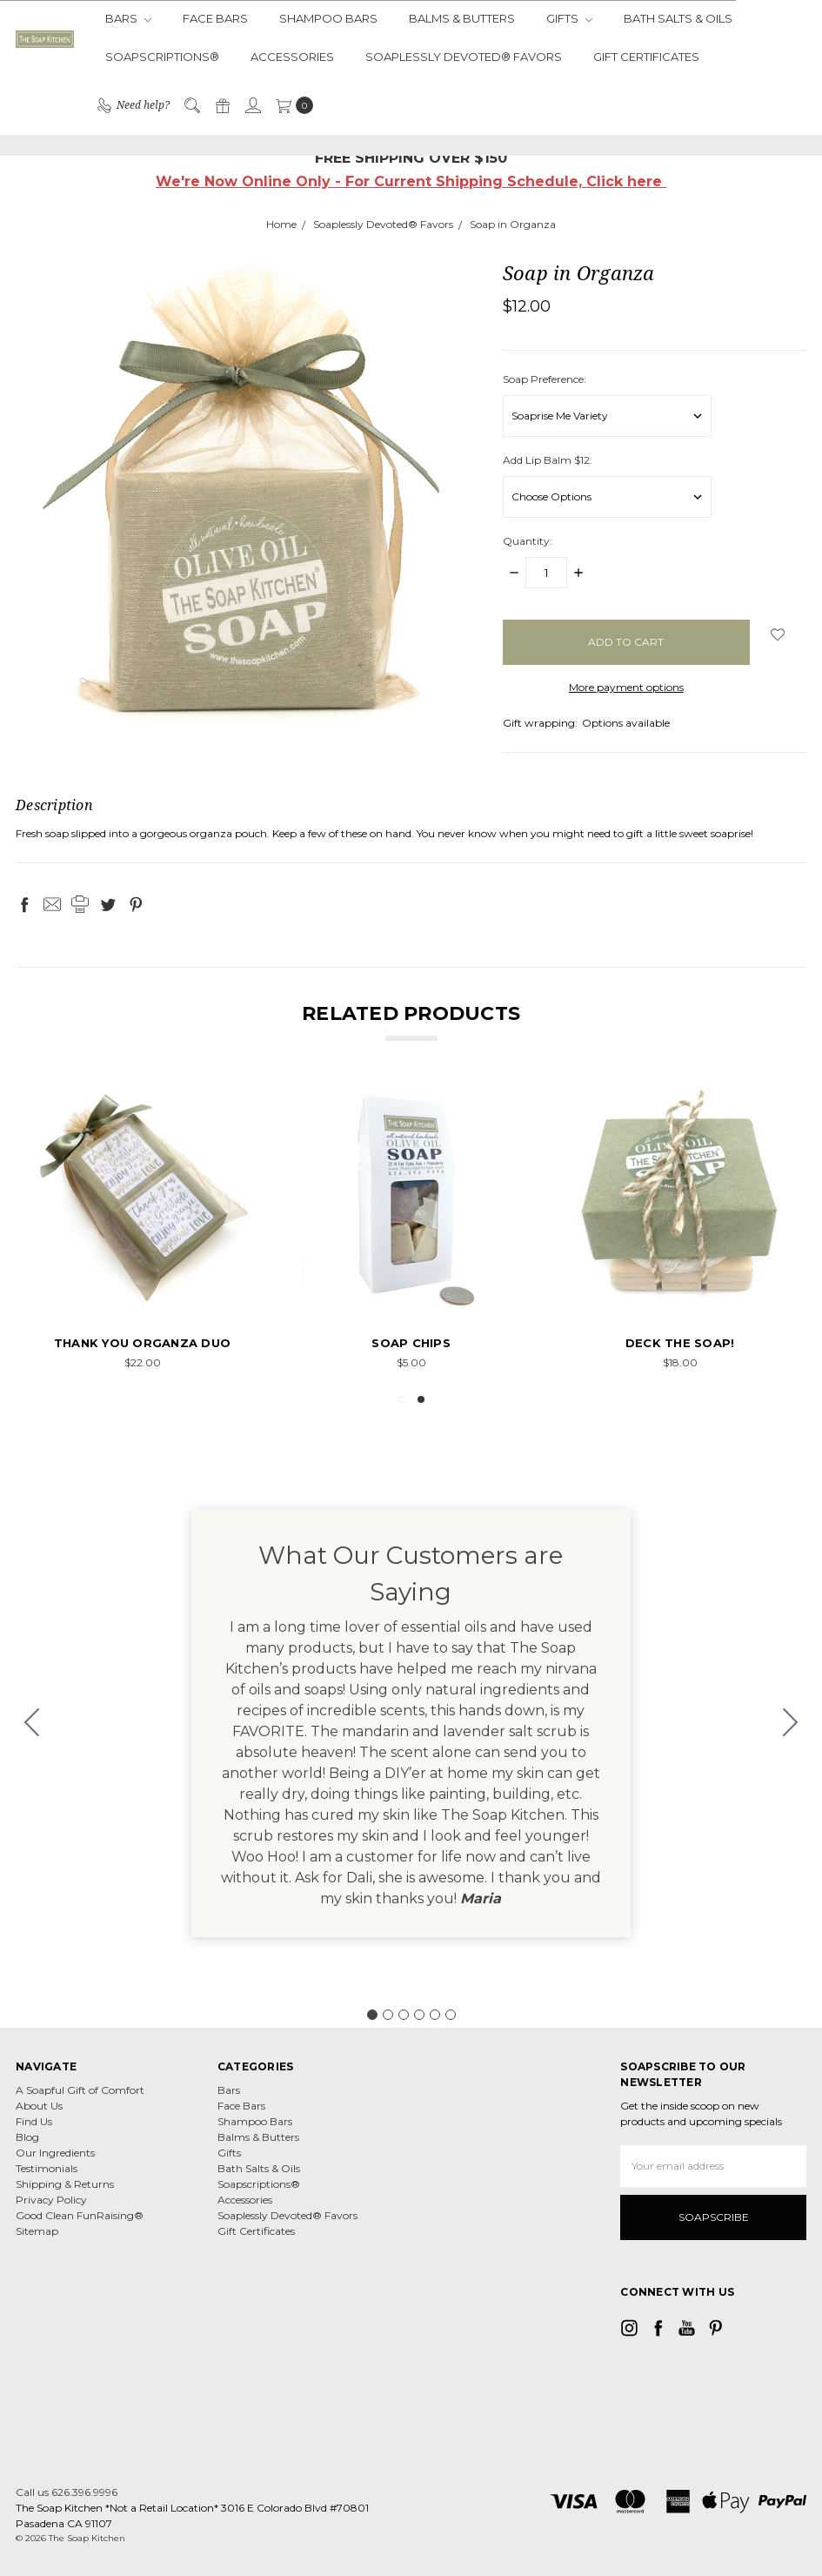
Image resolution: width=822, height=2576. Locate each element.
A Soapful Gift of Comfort (80, 2089)
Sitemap (37, 2230)
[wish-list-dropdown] (778, 634)
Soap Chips (411, 1343)
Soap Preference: (544, 379)
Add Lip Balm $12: (547, 459)
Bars (128, 18)
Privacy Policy (51, 2199)
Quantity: (527, 540)
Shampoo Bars (328, 18)
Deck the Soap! (680, 1343)
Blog (27, 2136)
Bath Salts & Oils (678, 18)
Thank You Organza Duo (142, 1343)
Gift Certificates (646, 57)
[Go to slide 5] (435, 2014)
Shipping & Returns (65, 2183)
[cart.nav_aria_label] (291, 105)
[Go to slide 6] (32, 1723)
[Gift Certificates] (222, 105)
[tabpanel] (142, 1229)
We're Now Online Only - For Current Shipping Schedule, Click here (411, 181)
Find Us (34, 2121)
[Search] (191, 105)
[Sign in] (252, 105)
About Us (39, 2105)
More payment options (626, 687)
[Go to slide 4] (419, 2014)
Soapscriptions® (162, 57)
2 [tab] (421, 1399)
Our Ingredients (55, 2152)
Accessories (292, 57)
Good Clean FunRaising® (80, 2215)
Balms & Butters (462, 18)
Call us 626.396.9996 (66, 2492)
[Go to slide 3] (403, 2014)
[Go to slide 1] (372, 2014)
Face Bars (215, 18)
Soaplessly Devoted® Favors (463, 57)
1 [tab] (401, 1399)
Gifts (569, 18)
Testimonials (46, 2168)
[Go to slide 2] (790, 1723)
